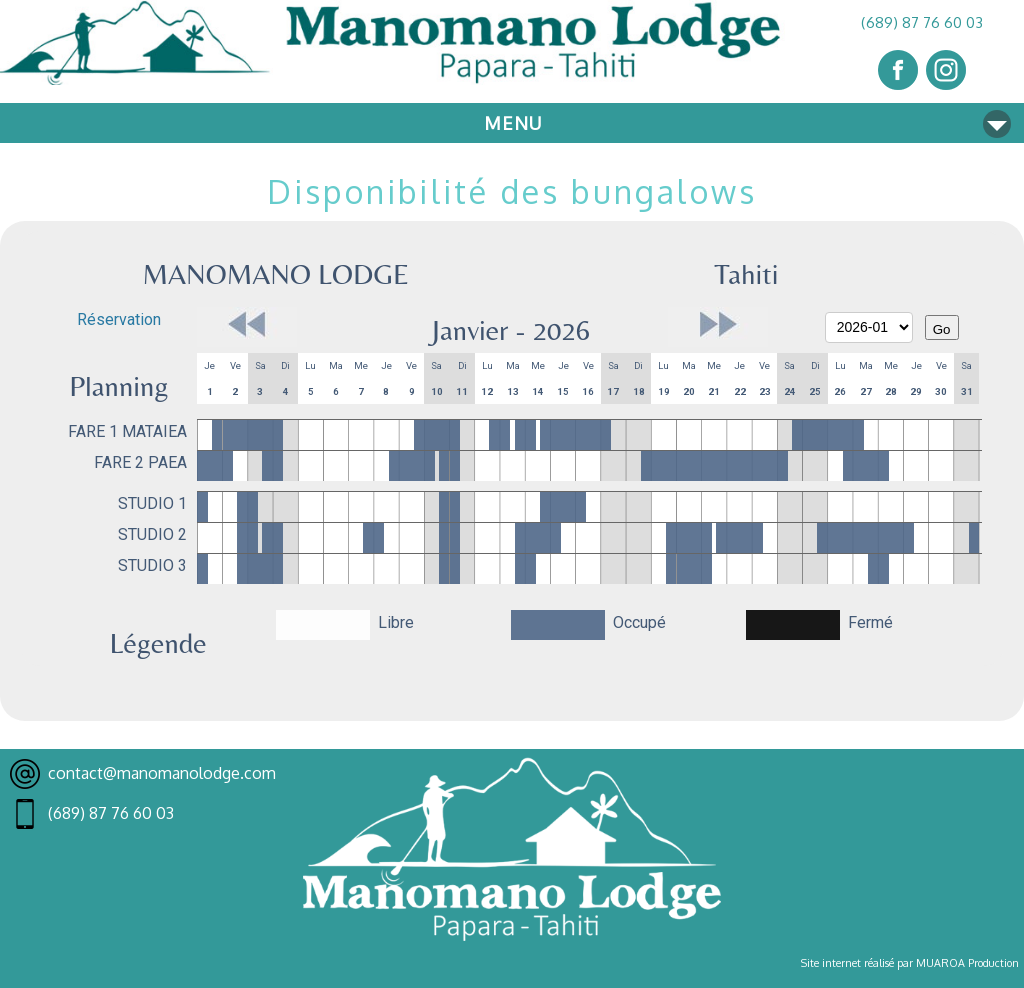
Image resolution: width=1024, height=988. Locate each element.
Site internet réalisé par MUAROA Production (910, 963)
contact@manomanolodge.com (162, 773)
